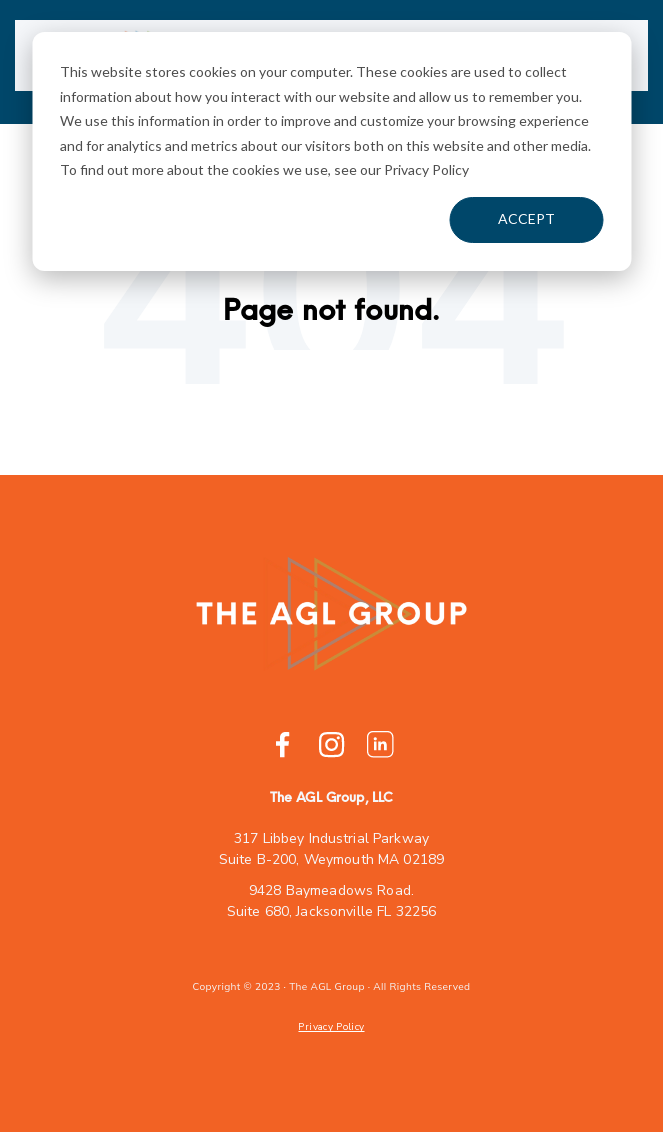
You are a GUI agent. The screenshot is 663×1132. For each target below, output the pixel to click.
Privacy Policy (331, 1027)
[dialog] (331, 151)
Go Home (331, 377)
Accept (526, 218)
